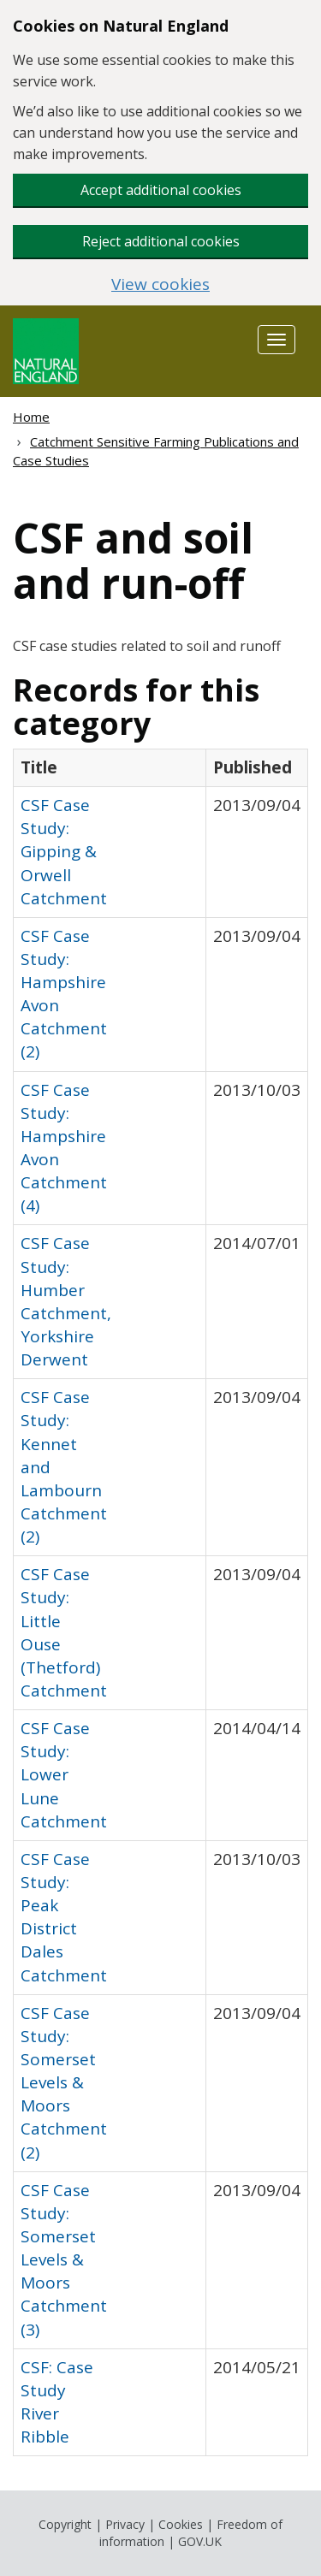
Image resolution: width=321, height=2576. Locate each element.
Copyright (65, 2524)
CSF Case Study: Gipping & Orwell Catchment (64, 851)
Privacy (125, 2524)
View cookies (160, 284)
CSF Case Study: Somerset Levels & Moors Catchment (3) (64, 2260)
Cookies (180, 2524)
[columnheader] (110, 767)
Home (31, 416)
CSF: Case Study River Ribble (57, 2402)
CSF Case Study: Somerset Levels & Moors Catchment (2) (64, 2083)
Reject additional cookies (161, 241)
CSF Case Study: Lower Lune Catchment (64, 1775)
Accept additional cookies (160, 190)
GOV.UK (200, 2541)
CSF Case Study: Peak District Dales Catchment (64, 1917)
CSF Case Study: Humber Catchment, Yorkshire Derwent (66, 1301)
